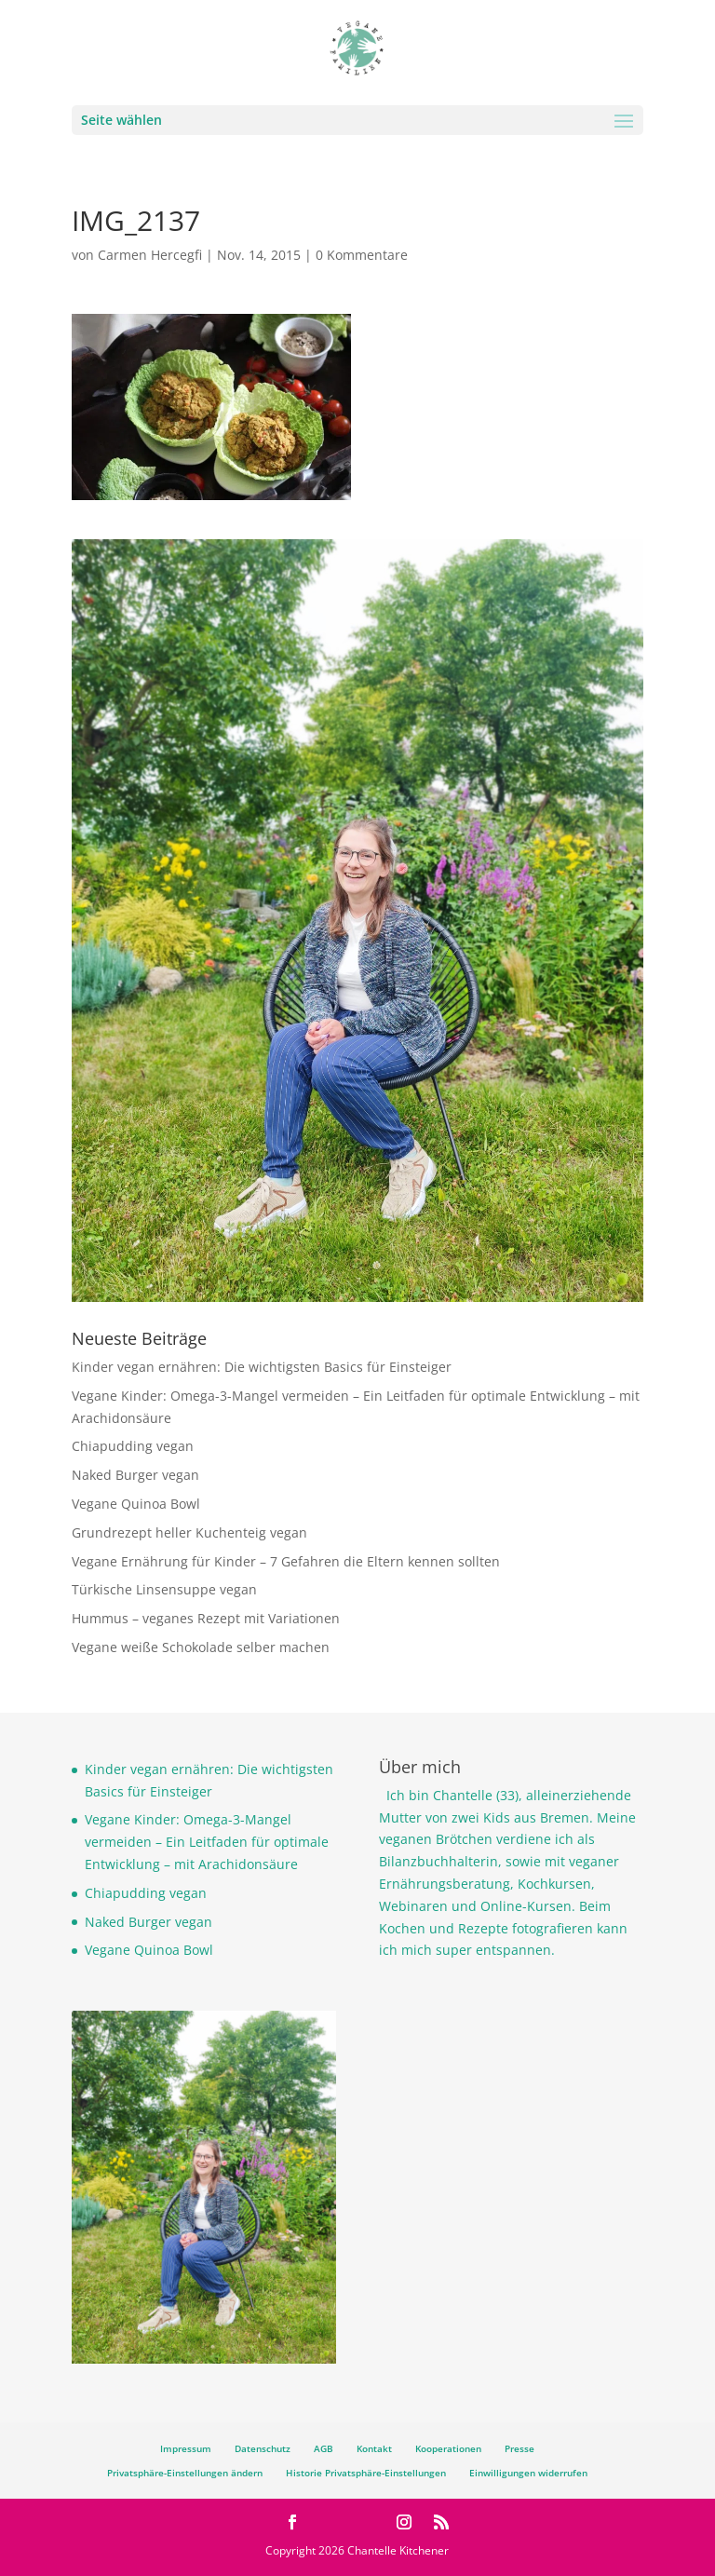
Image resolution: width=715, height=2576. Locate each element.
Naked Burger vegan (135, 1475)
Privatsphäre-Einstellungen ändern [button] (185, 2472)
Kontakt (374, 2448)
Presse (519, 2448)
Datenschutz (262, 2448)
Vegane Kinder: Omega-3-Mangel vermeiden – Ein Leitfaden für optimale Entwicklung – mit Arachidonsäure (207, 1841)
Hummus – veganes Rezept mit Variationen (206, 1618)
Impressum (185, 2448)
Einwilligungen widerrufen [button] (528, 2472)
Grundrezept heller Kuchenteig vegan (189, 1532)
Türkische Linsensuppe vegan (164, 1589)
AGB (323, 2448)
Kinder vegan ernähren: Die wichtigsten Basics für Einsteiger (262, 1367)
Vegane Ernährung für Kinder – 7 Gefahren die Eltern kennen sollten (286, 1561)
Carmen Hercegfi (150, 255)
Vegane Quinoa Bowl (136, 1503)
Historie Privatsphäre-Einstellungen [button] (366, 2472)
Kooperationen (448, 2448)
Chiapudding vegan (133, 1446)
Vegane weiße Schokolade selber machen (201, 1647)
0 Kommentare (362, 255)
